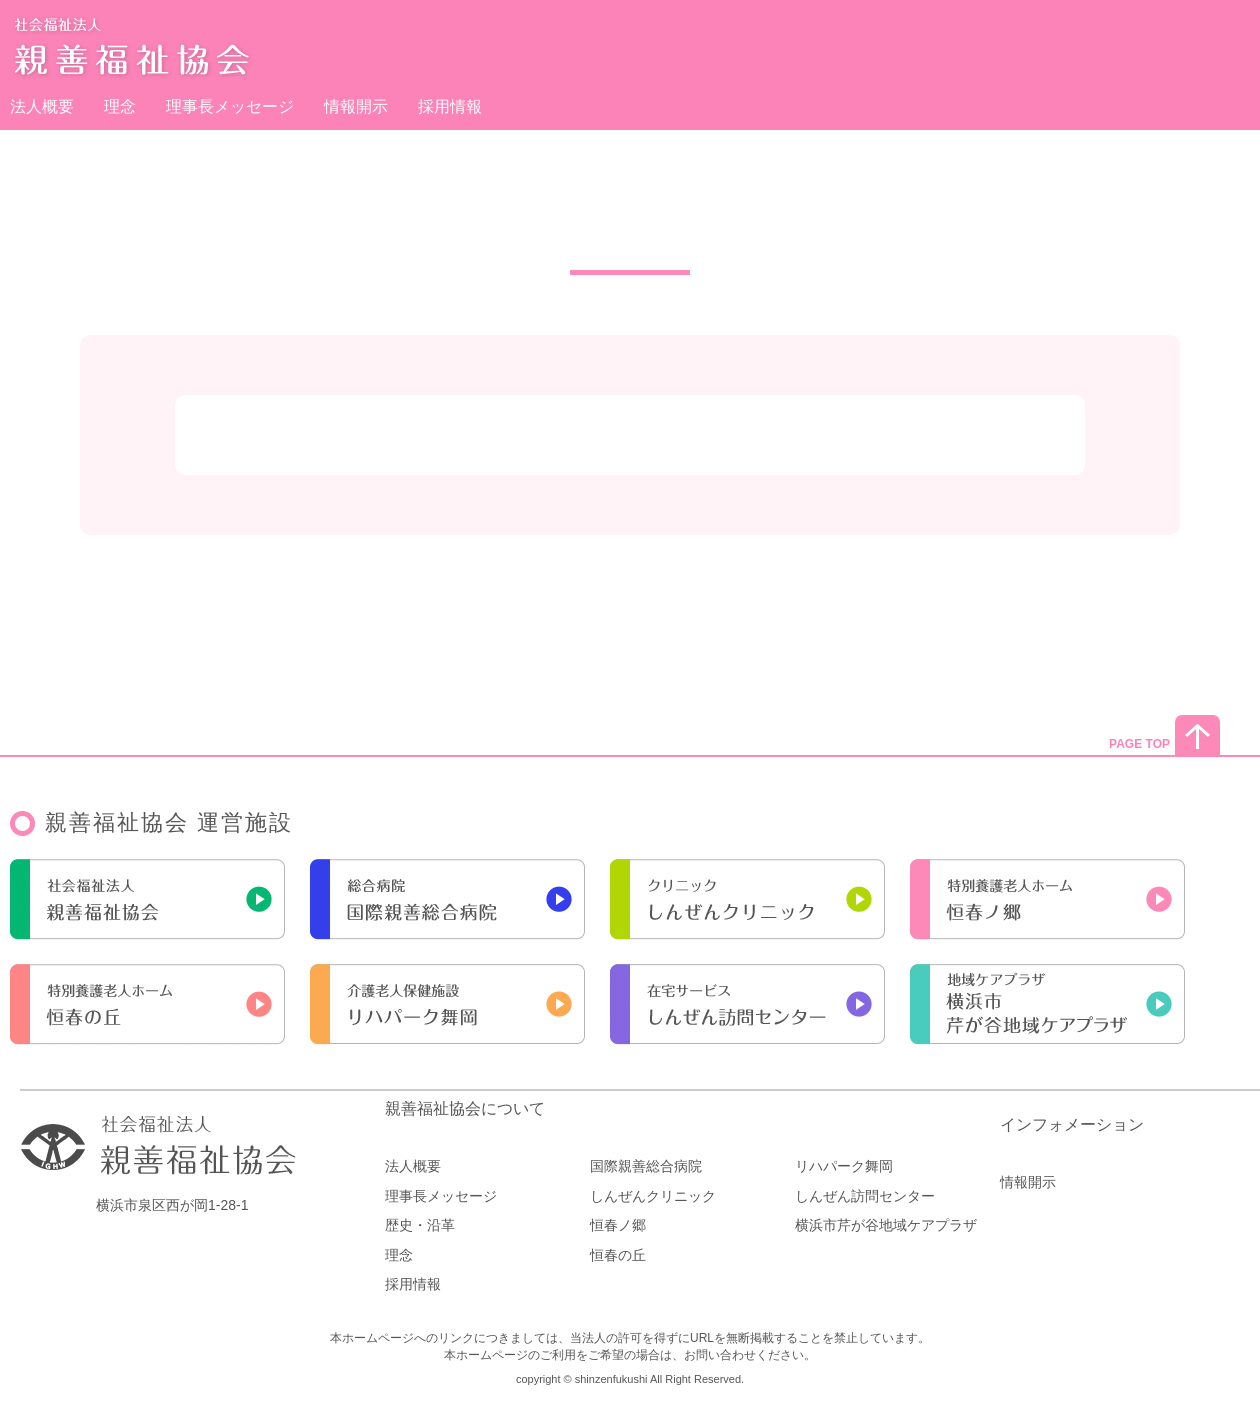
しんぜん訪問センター (865, 1196)
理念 (120, 106)
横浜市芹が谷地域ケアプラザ (886, 1225)
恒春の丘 (618, 1255)
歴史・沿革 (420, 1225)
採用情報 (450, 106)
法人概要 (42, 106)
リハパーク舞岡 (844, 1166)
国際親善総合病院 (646, 1166)
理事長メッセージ (230, 106)
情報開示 (356, 106)
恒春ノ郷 (618, 1225)
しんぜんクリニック (653, 1196)
